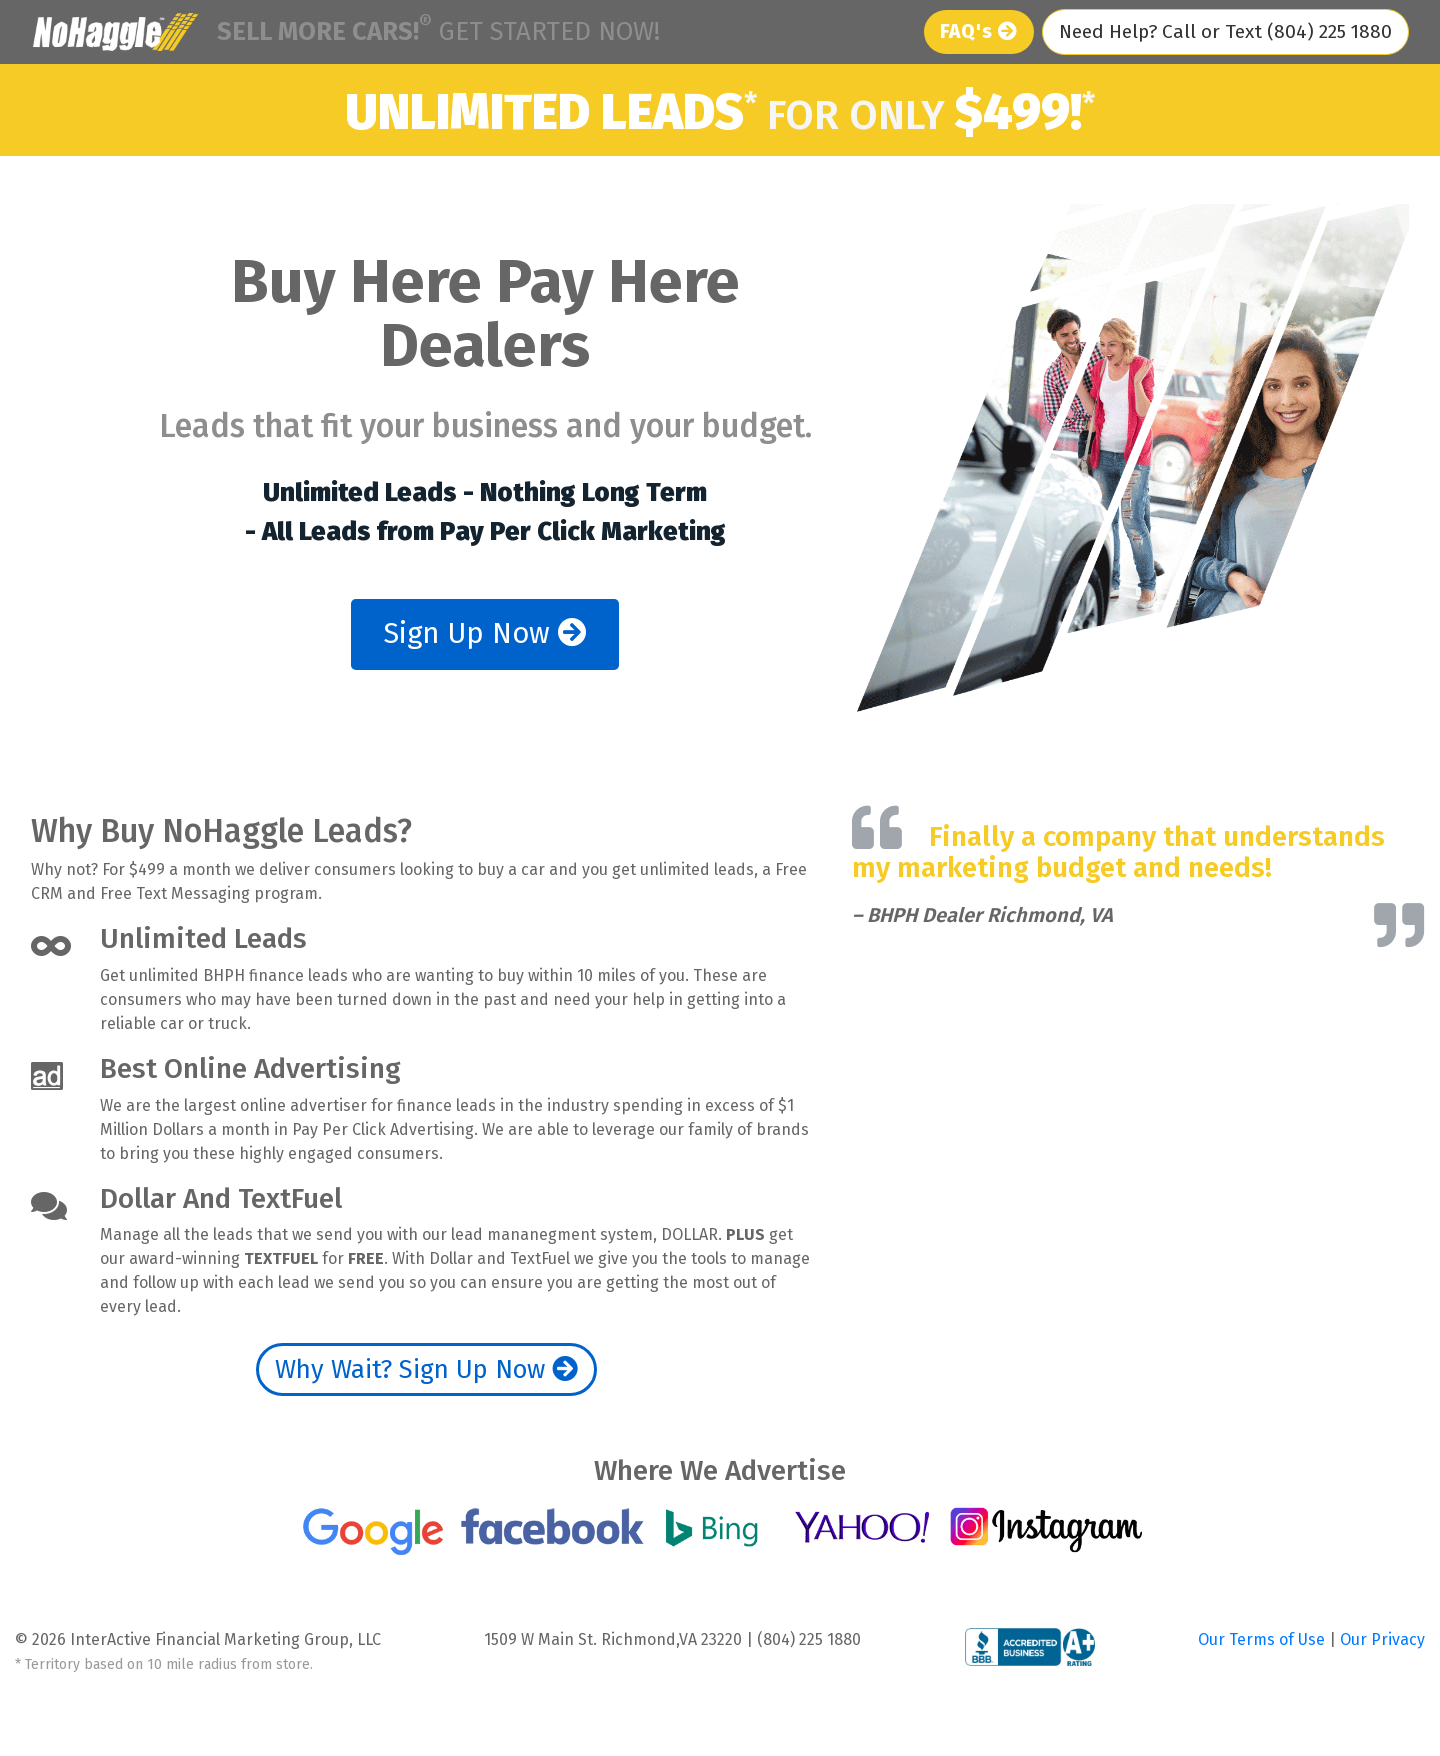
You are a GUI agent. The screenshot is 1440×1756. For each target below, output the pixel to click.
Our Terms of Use (1263, 1639)
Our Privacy (1382, 1639)
